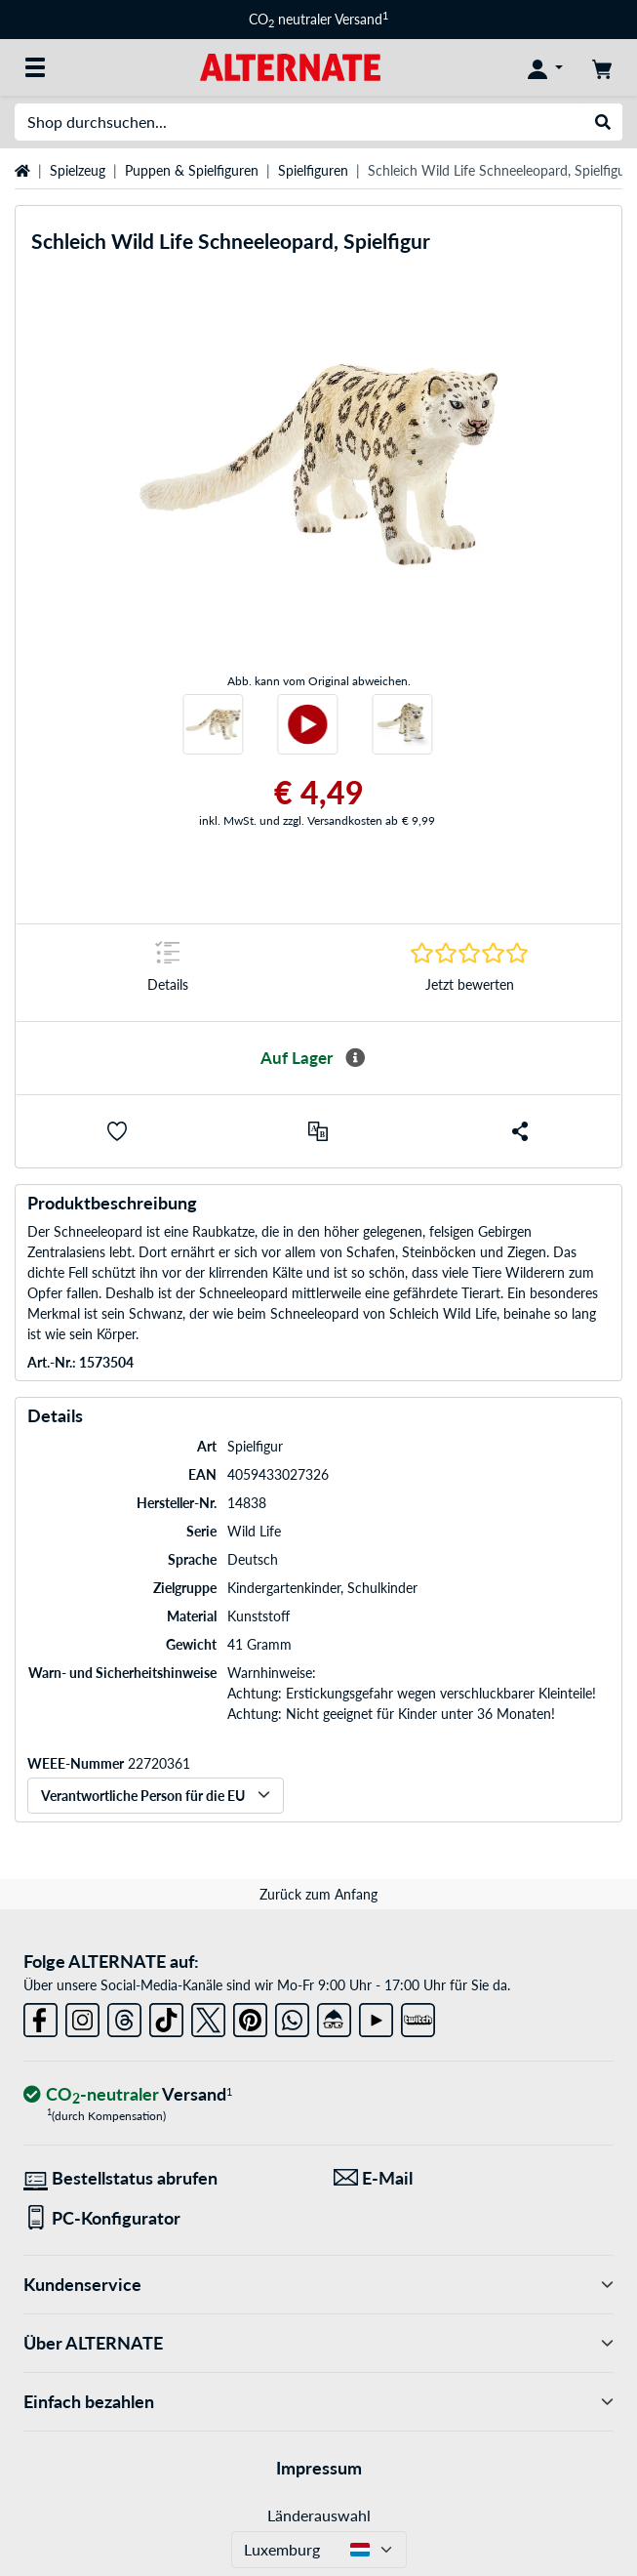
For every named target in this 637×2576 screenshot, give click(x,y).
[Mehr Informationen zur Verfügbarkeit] (355, 1058)
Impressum (319, 2467)
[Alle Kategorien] (35, 67)
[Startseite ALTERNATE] (290, 66)
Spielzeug (77, 170)
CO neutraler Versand (318, 19)
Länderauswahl (319, 2515)
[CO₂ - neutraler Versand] (127, 2095)
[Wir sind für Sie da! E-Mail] (474, 2178)
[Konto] (545, 67)
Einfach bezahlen (318, 2402)
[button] (117, 1131)
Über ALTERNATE (318, 2343)
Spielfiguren (313, 170)
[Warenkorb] (601, 67)
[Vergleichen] (318, 1131)
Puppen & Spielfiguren (192, 170)
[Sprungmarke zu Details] (168, 972)
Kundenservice (318, 2284)
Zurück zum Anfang (318, 1894)
